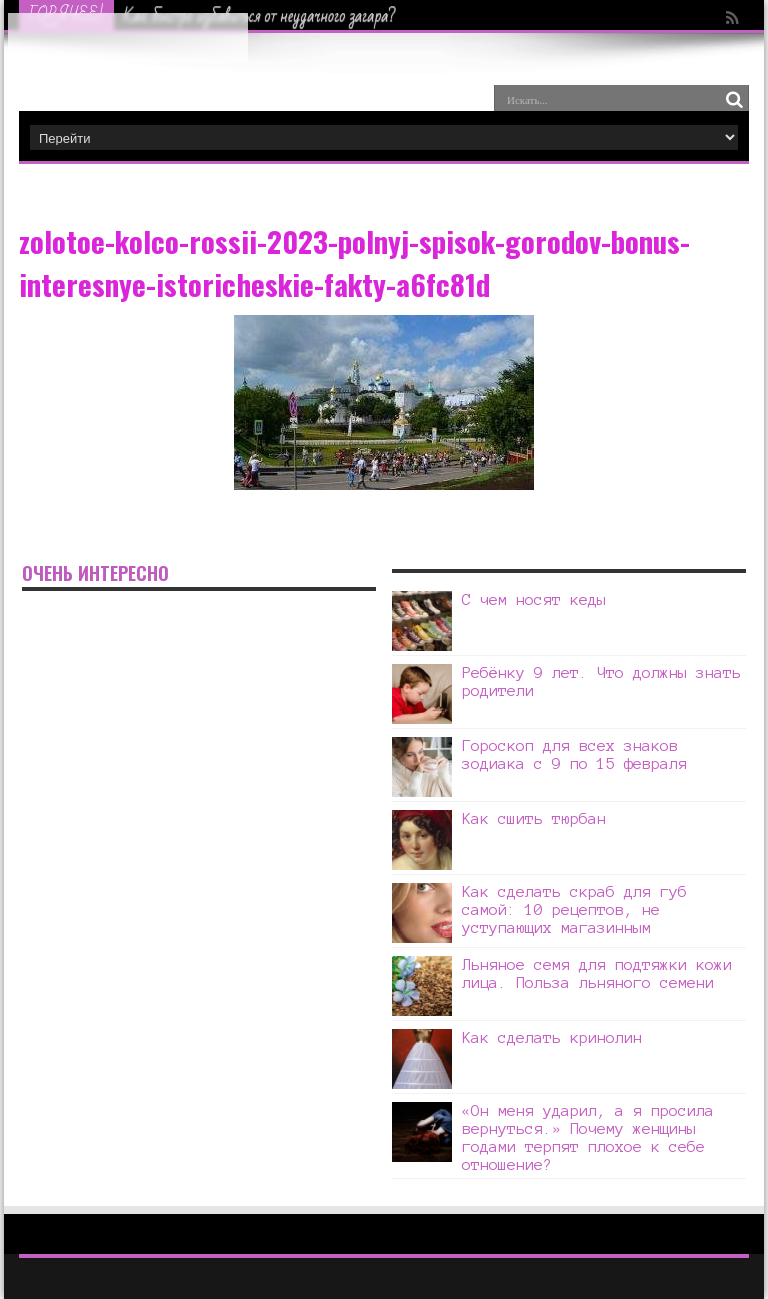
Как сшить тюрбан (534, 818)
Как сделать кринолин (552, 1037)
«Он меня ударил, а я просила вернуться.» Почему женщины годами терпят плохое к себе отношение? (588, 1137)
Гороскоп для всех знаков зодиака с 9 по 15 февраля (579, 754)
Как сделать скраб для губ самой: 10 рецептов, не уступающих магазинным (574, 909)
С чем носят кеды (534, 599)
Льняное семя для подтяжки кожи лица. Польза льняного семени (597, 973)
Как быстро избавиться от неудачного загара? (260, 16)
